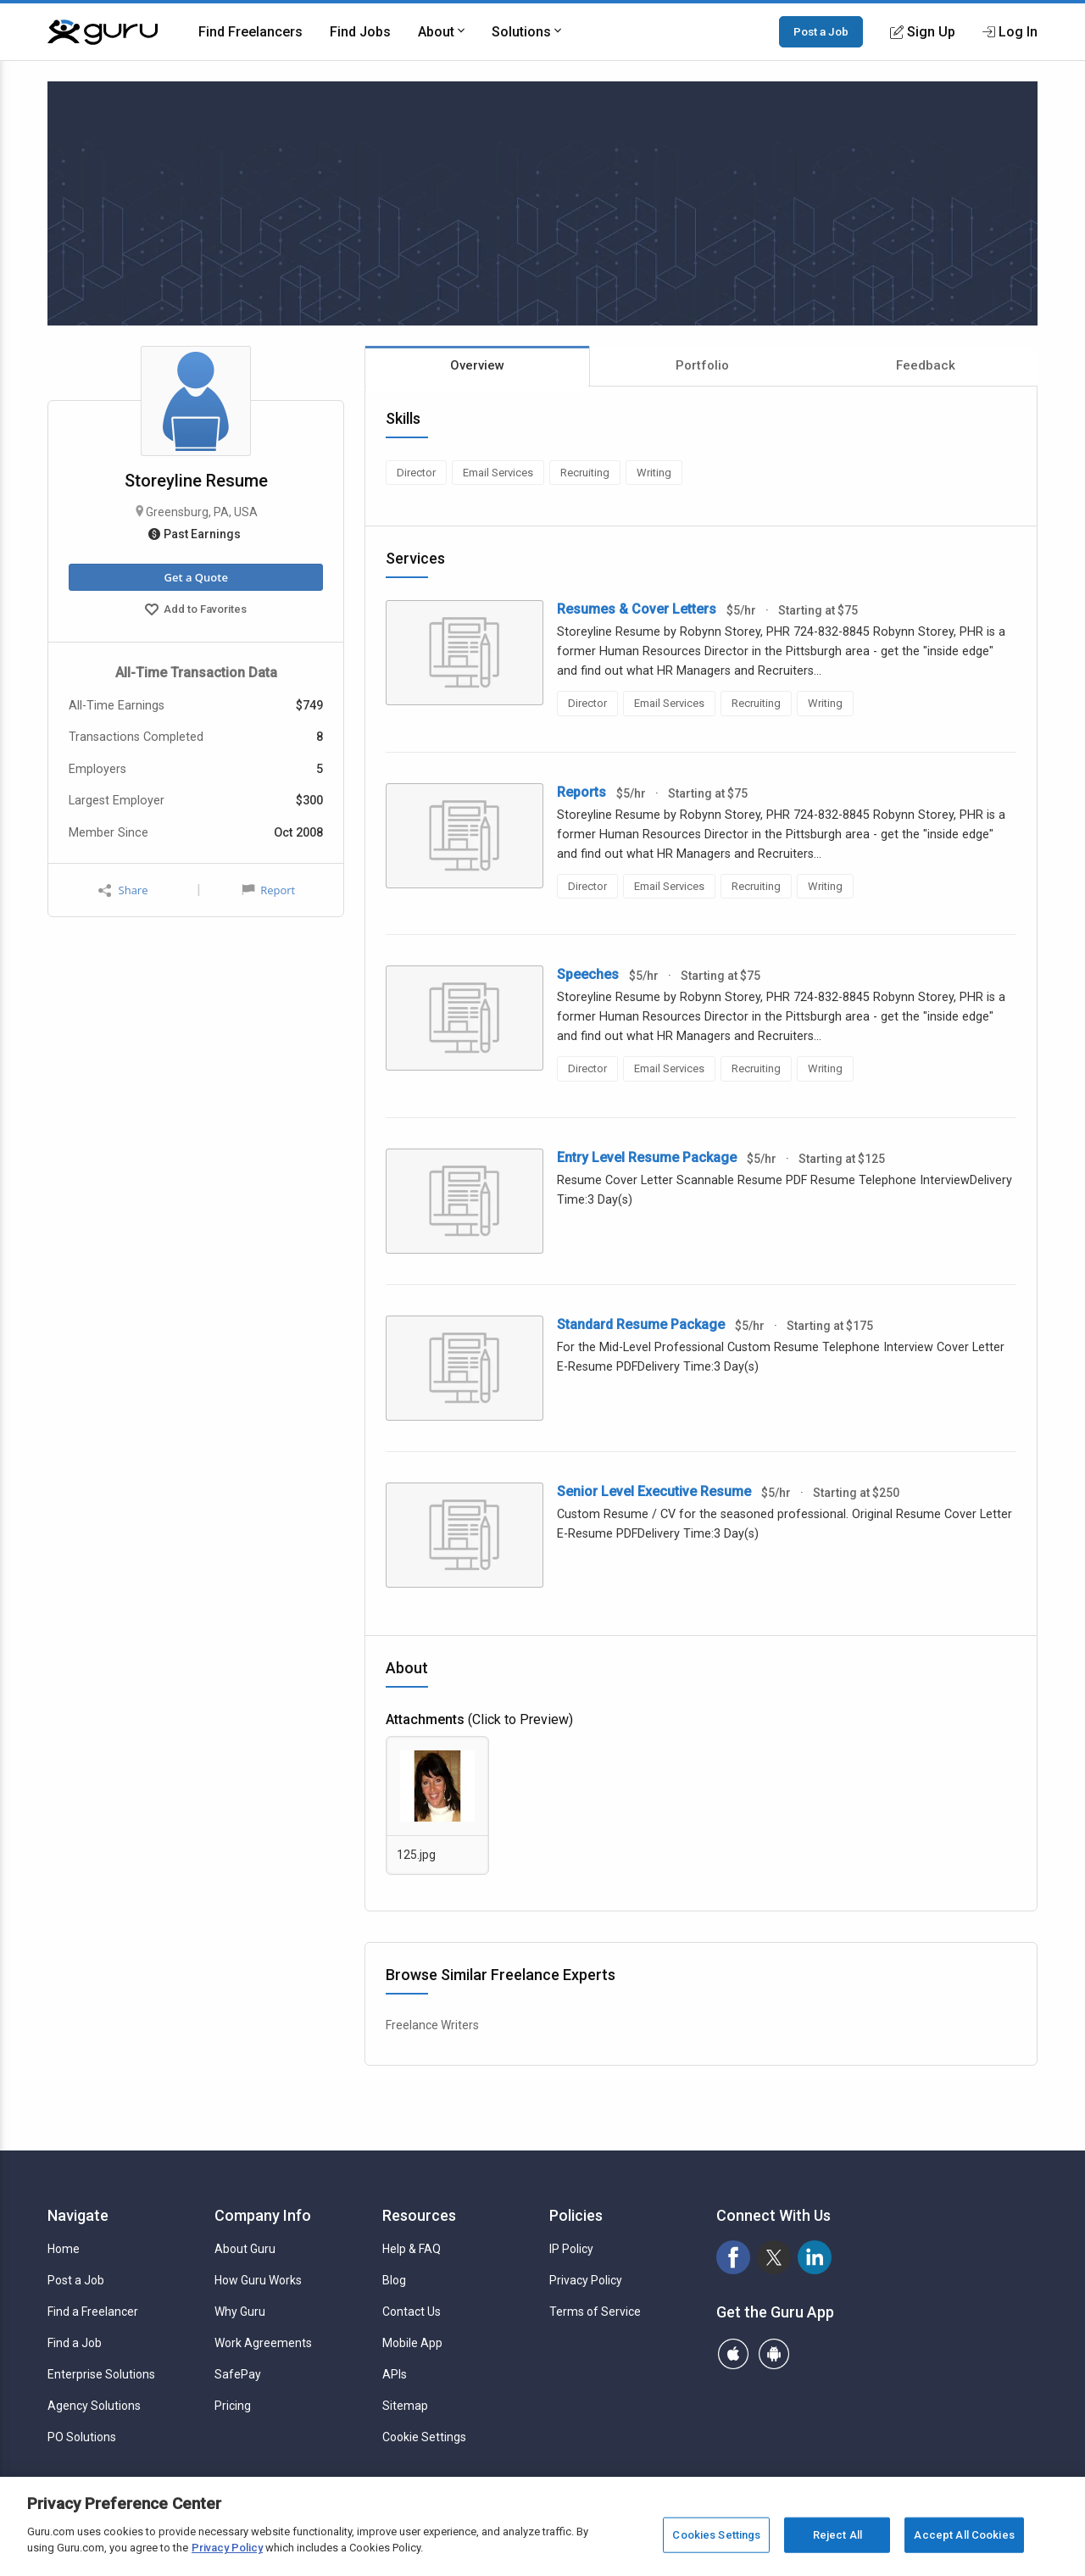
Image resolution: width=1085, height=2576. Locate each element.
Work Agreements (263, 2343)
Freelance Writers (432, 2025)
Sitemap (405, 2405)
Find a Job (74, 2343)
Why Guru (239, 2311)
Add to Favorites (196, 611)
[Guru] (102, 32)
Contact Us (411, 2311)
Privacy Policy (585, 2280)
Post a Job (821, 31)
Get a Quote (195, 577)
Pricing (232, 2405)
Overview (477, 365)
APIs (394, 2374)
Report (268, 890)
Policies (576, 2215)
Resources (419, 2215)
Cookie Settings (424, 2437)
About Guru (244, 2249)
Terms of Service (595, 2311)
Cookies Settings (716, 2535)
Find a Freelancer (92, 2311)
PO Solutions (81, 2437)
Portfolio (702, 365)
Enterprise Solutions (101, 2374)
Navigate (77, 2215)
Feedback (925, 365)
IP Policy (571, 2249)
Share (122, 890)
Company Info (262, 2215)
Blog (394, 2280)
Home (63, 2249)
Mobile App (412, 2343)
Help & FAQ (411, 2249)
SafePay (237, 2374)
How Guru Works (258, 2280)
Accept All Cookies (964, 2535)
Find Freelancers (250, 32)
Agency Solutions (94, 2405)
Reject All (837, 2535)
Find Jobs (360, 32)
